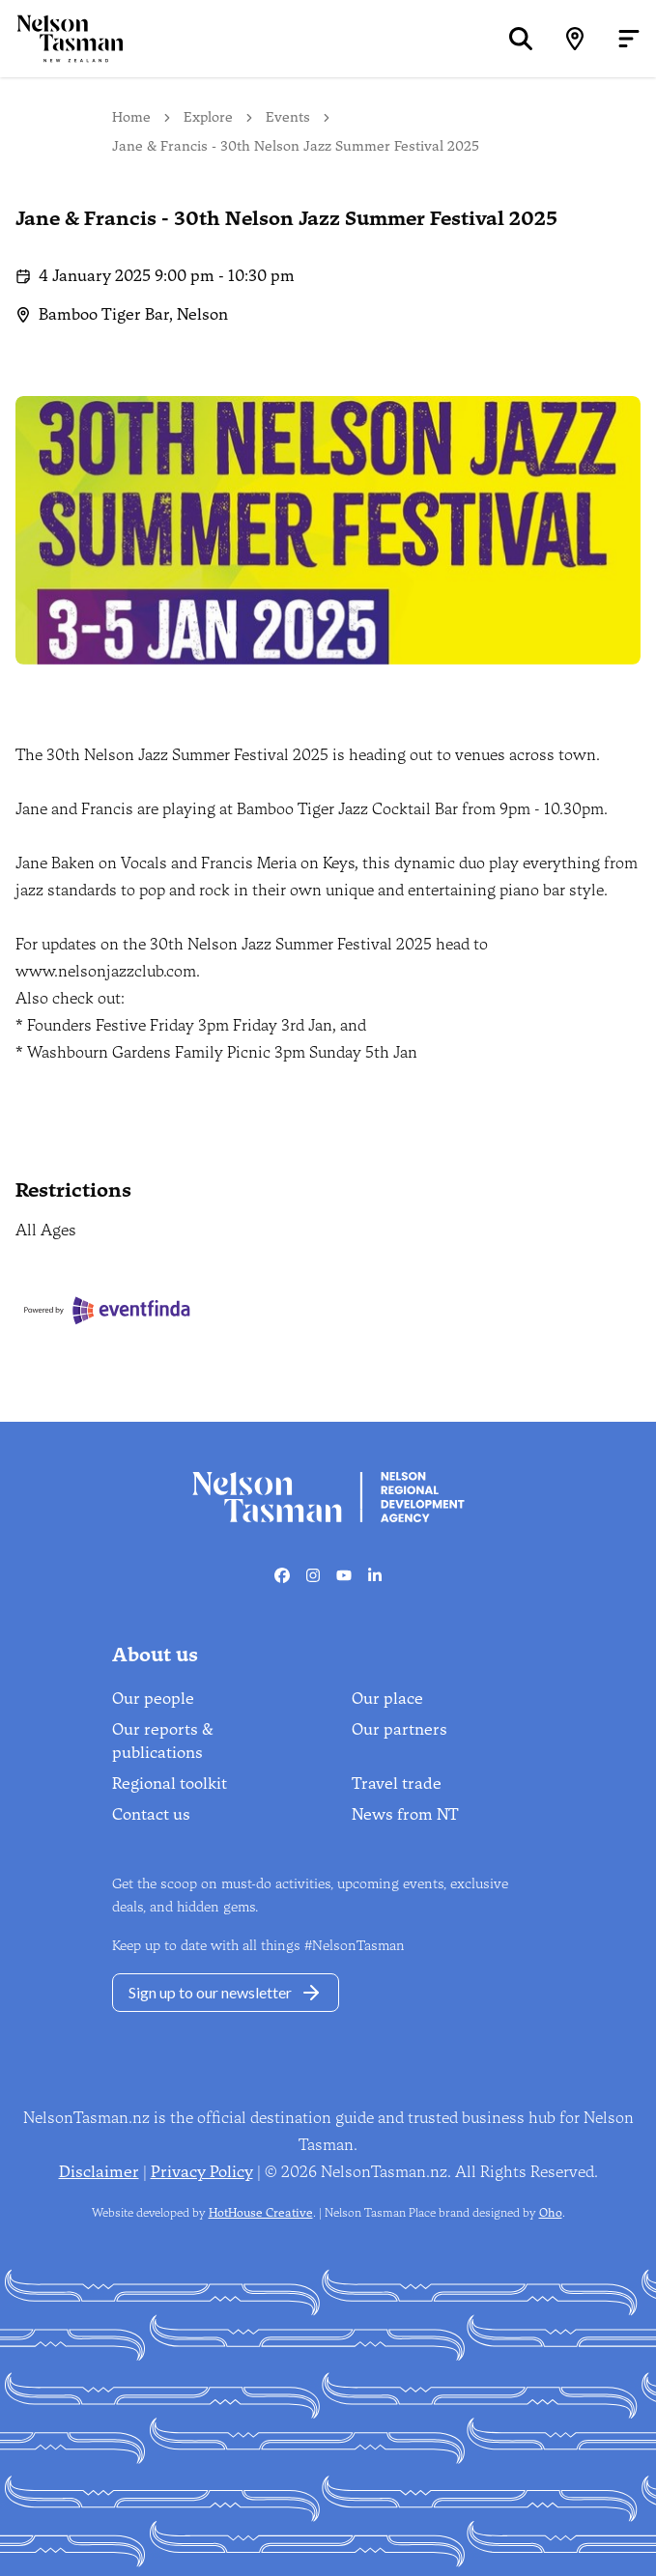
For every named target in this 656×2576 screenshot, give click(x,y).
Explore (208, 117)
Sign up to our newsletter (225, 1992)
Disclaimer (99, 2172)
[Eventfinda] (108, 1310)
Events (288, 117)
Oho (550, 2213)
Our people (153, 1698)
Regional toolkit (169, 1783)
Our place (387, 1698)
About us (155, 1654)
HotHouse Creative (261, 2213)
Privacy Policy (202, 2172)
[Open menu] (629, 38)
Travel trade (397, 1783)
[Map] (575, 38)
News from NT (405, 1814)
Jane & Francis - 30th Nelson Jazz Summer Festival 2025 (295, 146)
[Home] (62, 38)
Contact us (151, 1814)
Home (131, 117)
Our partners (399, 1729)
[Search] (521, 38)
